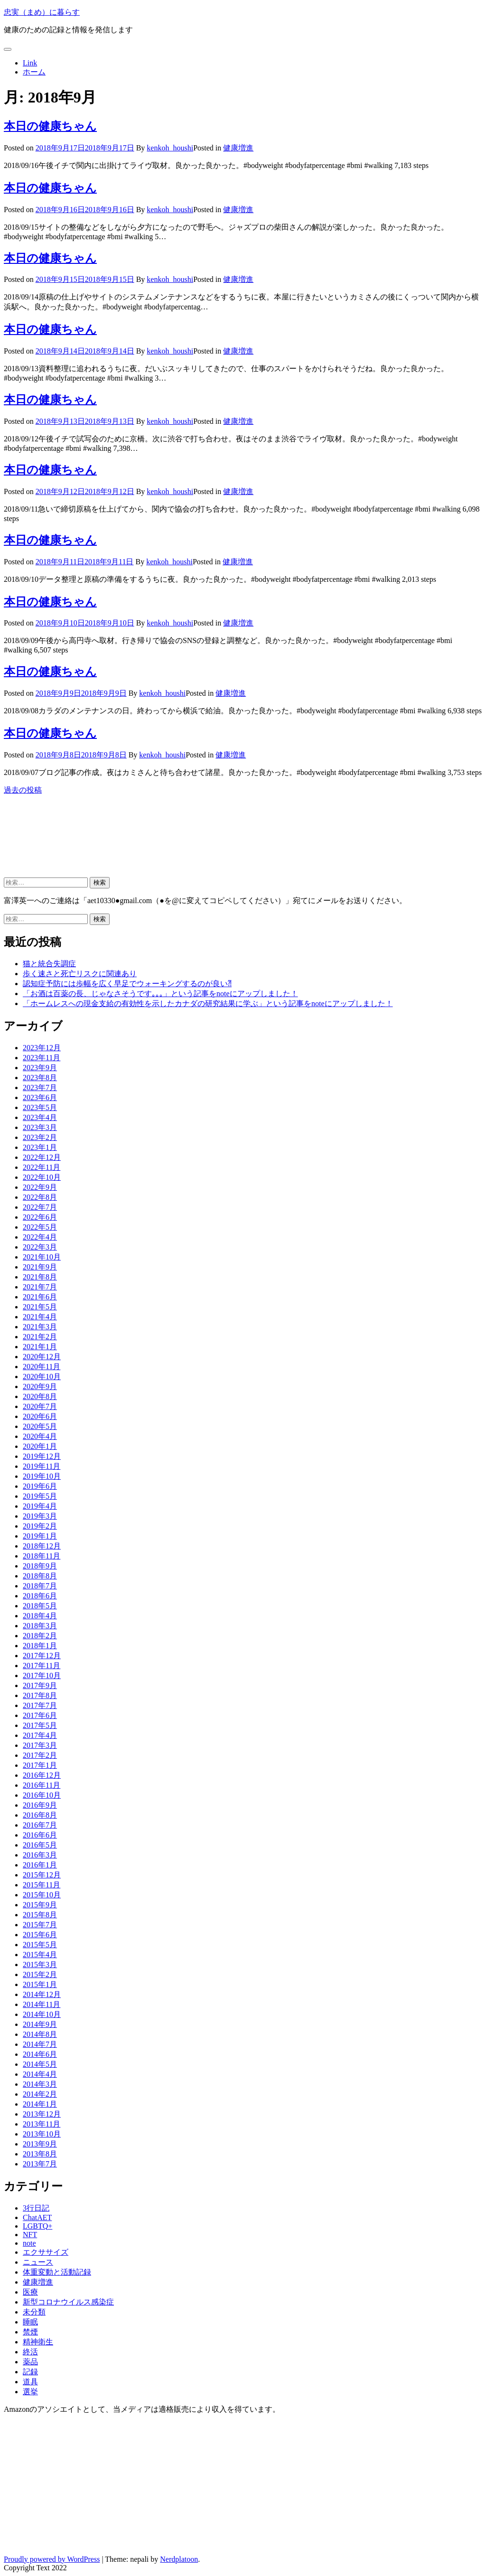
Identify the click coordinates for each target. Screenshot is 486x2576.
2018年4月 (40, 1616)
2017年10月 (42, 1675)
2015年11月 (41, 1885)
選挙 (30, 2392)
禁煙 (30, 2332)
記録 (30, 2372)
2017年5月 (40, 1725)
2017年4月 (40, 1735)
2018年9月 (40, 1566)
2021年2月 (40, 1337)
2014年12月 (42, 1994)
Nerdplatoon (179, 2559)
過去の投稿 (23, 790)
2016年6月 (40, 1835)
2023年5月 (40, 1107)
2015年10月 (42, 1895)
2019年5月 (40, 1496)
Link (30, 63)
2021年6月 (40, 1297)
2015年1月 (40, 1984)
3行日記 (36, 2208)
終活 (30, 2352)
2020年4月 (40, 1436)
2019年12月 (42, 1456)
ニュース (38, 2262)
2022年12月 (42, 1157)
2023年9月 (40, 1068)
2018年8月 (40, 1576)
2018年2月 (40, 1636)
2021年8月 (40, 1277)
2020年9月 (40, 1386)
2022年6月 (40, 1217)
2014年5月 (40, 2064)
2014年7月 (40, 2044)
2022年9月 (40, 1187)
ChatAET (37, 2217)
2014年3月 (40, 2084)
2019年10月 (42, 1476)
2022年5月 (40, 1227)
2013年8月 (40, 2154)
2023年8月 (40, 1077)
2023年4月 (40, 1117)
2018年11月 (41, 1556)
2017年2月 (40, 1755)
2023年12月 (42, 1048)
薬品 (30, 2362)
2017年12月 (42, 1656)
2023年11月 (41, 1058)
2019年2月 (40, 1526)
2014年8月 (40, 2034)
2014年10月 (42, 2014)
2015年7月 (40, 1925)
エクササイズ (45, 2252)
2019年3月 (40, 1516)
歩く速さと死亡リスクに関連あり (80, 974)
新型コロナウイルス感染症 (68, 2302)
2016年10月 (42, 1795)
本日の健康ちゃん (50, 126)
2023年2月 (40, 1137)
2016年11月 (41, 1785)
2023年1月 (40, 1147)
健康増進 (238, 148)
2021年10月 (42, 1257)
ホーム (34, 72)
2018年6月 (40, 1596)
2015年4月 (40, 1955)
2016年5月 (40, 1845)
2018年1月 (40, 1646)
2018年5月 (40, 1606)
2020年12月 (42, 1357)
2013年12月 (42, 2114)
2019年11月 (41, 1466)
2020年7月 (40, 1406)
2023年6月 (40, 1097)
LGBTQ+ (37, 2226)
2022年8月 (40, 1197)
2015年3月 (40, 1964)
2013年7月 (40, 2164)
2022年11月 (41, 1167)
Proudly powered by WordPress (52, 2559)
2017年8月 (40, 1695)
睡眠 (30, 2322)
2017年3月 (40, 1745)
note (29, 2243)
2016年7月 (40, 1825)
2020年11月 (41, 1367)
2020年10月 (42, 1376)
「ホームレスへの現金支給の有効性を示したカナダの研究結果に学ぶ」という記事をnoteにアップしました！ (208, 1003)
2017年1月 (40, 1765)
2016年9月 (40, 1805)
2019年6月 (40, 1486)
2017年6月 (40, 1715)
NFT (30, 2235)
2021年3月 (40, 1327)
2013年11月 (41, 2124)
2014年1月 (40, 2104)
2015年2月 (40, 1974)
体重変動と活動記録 (57, 2272)
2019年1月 (40, 1536)
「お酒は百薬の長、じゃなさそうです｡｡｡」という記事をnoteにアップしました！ (160, 993)
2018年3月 (40, 1626)
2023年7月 (40, 1087)
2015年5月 (40, 1945)
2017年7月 (40, 1705)
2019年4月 (40, 1506)
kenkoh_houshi (170, 148)
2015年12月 (42, 1875)
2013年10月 (42, 2134)
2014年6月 (40, 2054)
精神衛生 (38, 2342)
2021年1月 (40, 1347)
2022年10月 (42, 1177)
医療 (30, 2292)
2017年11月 (41, 1665)
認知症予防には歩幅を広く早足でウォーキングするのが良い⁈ (127, 984)
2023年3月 (40, 1127)
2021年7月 (40, 1287)
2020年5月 (40, 1426)
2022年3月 (40, 1247)
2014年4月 (40, 2074)
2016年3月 (40, 1855)
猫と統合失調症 (49, 964)
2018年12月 (42, 1546)
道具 (30, 2382)
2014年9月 (40, 2024)
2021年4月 (40, 1317)
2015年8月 (40, 1915)
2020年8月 (40, 1396)
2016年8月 (40, 1815)
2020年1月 (40, 1446)
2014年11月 (41, 2004)
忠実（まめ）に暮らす (42, 12)
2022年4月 (40, 1237)
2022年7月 (40, 1207)
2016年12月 (42, 1775)
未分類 (34, 2312)
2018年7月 (40, 1586)
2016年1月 (40, 1865)
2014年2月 (40, 2094)
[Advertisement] (80, 844)
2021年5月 (40, 1307)
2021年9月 (40, 1267)
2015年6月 (40, 1935)
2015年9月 (40, 1905)
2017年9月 (40, 1685)
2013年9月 (40, 2144)
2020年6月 (40, 1416)
